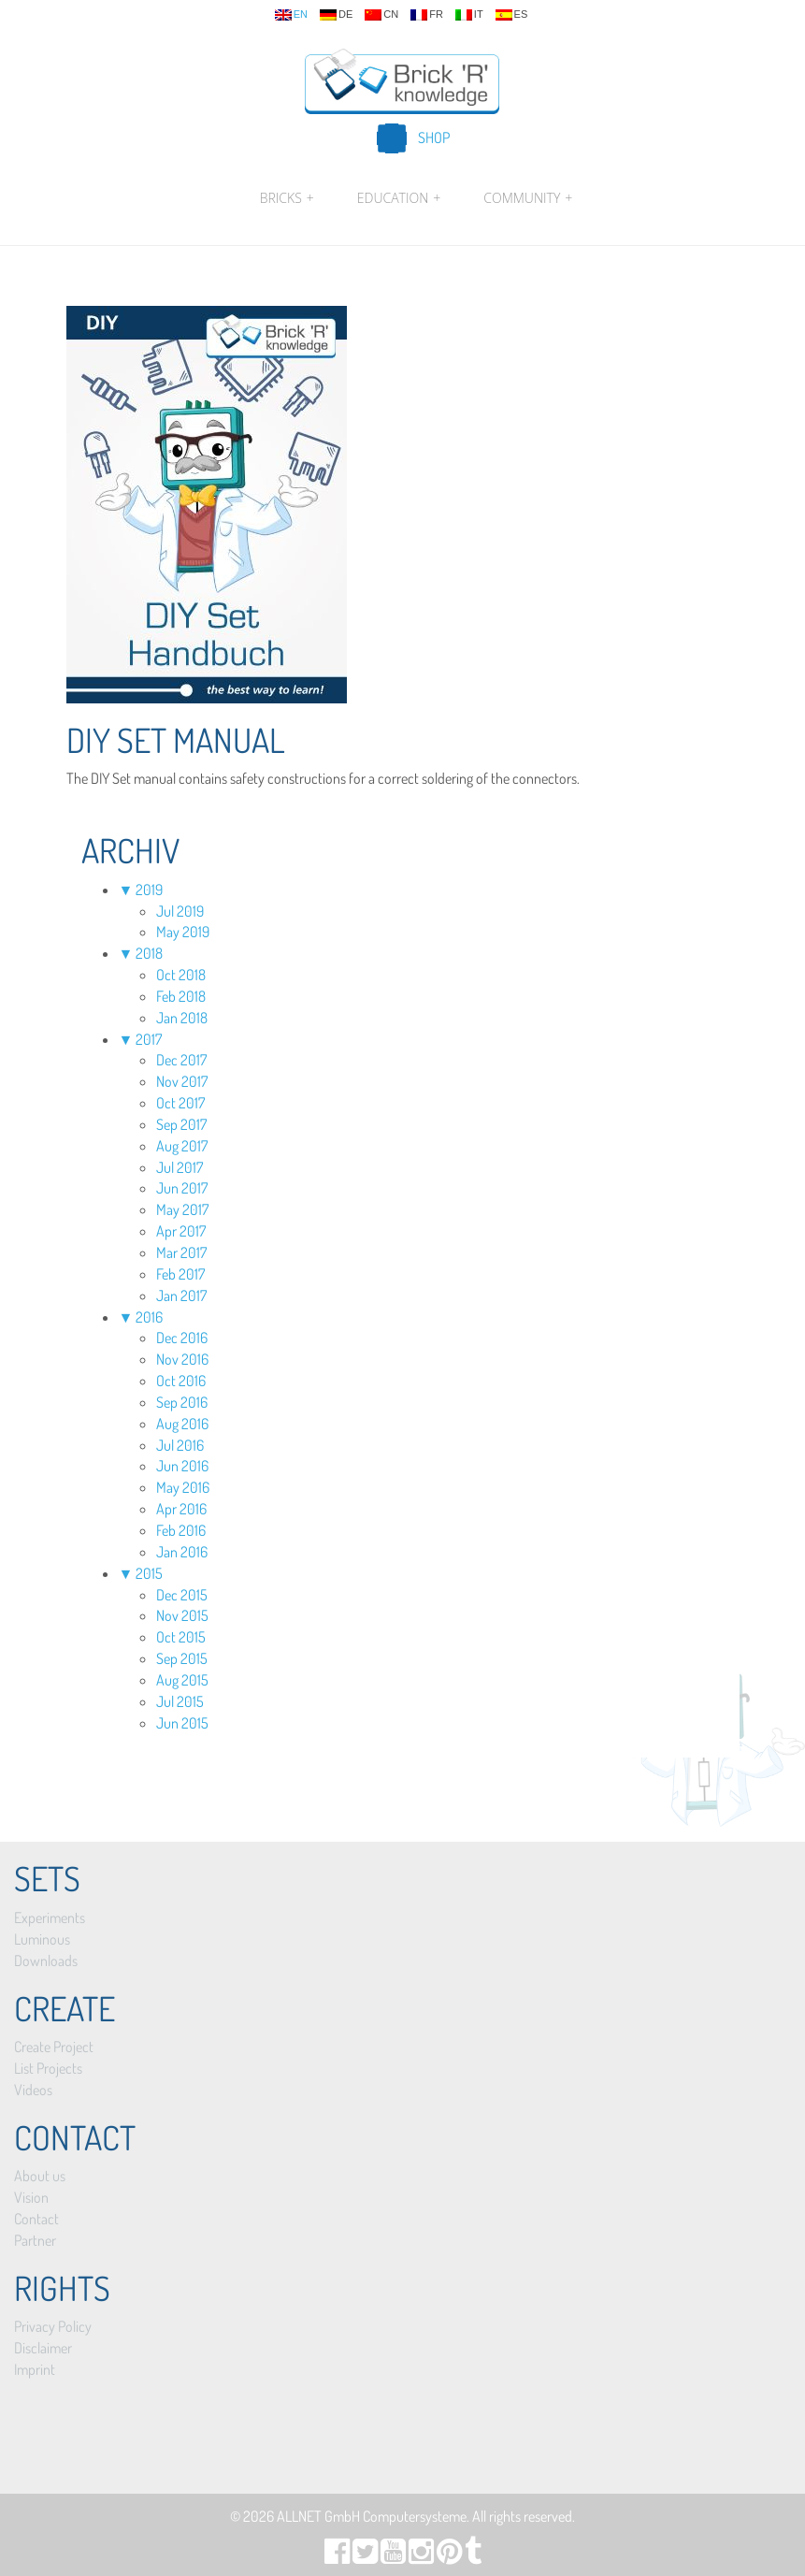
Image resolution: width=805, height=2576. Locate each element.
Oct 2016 (181, 1380)
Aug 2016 (182, 1423)
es (512, 15)
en (291, 15)
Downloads (46, 1960)
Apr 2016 (181, 1508)
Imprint (34, 2369)
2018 (149, 953)
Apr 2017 (181, 1231)
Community (525, 198)
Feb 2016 (181, 1530)
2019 (149, 889)
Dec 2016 (182, 1337)
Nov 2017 (182, 1081)
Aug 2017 (182, 1145)
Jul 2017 (179, 1167)
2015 (149, 1573)
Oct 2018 (181, 974)
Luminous (42, 1939)
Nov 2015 (182, 1615)
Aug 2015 (182, 1680)
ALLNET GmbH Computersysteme (372, 2516)
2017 (149, 1039)
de (336, 15)
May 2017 (182, 1209)
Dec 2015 (182, 1594)
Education (398, 198)
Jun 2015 (182, 1723)
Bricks (287, 198)
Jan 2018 (182, 1017)
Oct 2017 (180, 1102)
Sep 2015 (182, 1658)
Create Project (53, 2046)
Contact (36, 2218)
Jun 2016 (182, 1465)
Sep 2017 (181, 1124)
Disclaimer (43, 2347)
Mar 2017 (181, 1252)
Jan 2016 (182, 1551)
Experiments (49, 1917)
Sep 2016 (182, 1402)
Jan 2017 (181, 1295)
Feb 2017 (180, 1274)
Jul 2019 (180, 911)
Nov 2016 (182, 1359)
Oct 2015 (181, 1637)
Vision (31, 2197)
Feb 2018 (181, 996)
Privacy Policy (53, 2326)
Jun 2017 (182, 1188)
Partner (35, 2240)
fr (426, 15)
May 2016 (182, 1487)
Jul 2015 (180, 1701)
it (469, 15)
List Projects (48, 2068)
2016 (149, 1317)
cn (381, 15)
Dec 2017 (181, 1059)
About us (39, 2175)
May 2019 (182, 931)
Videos (33, 2089)
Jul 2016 (180, 1445)
